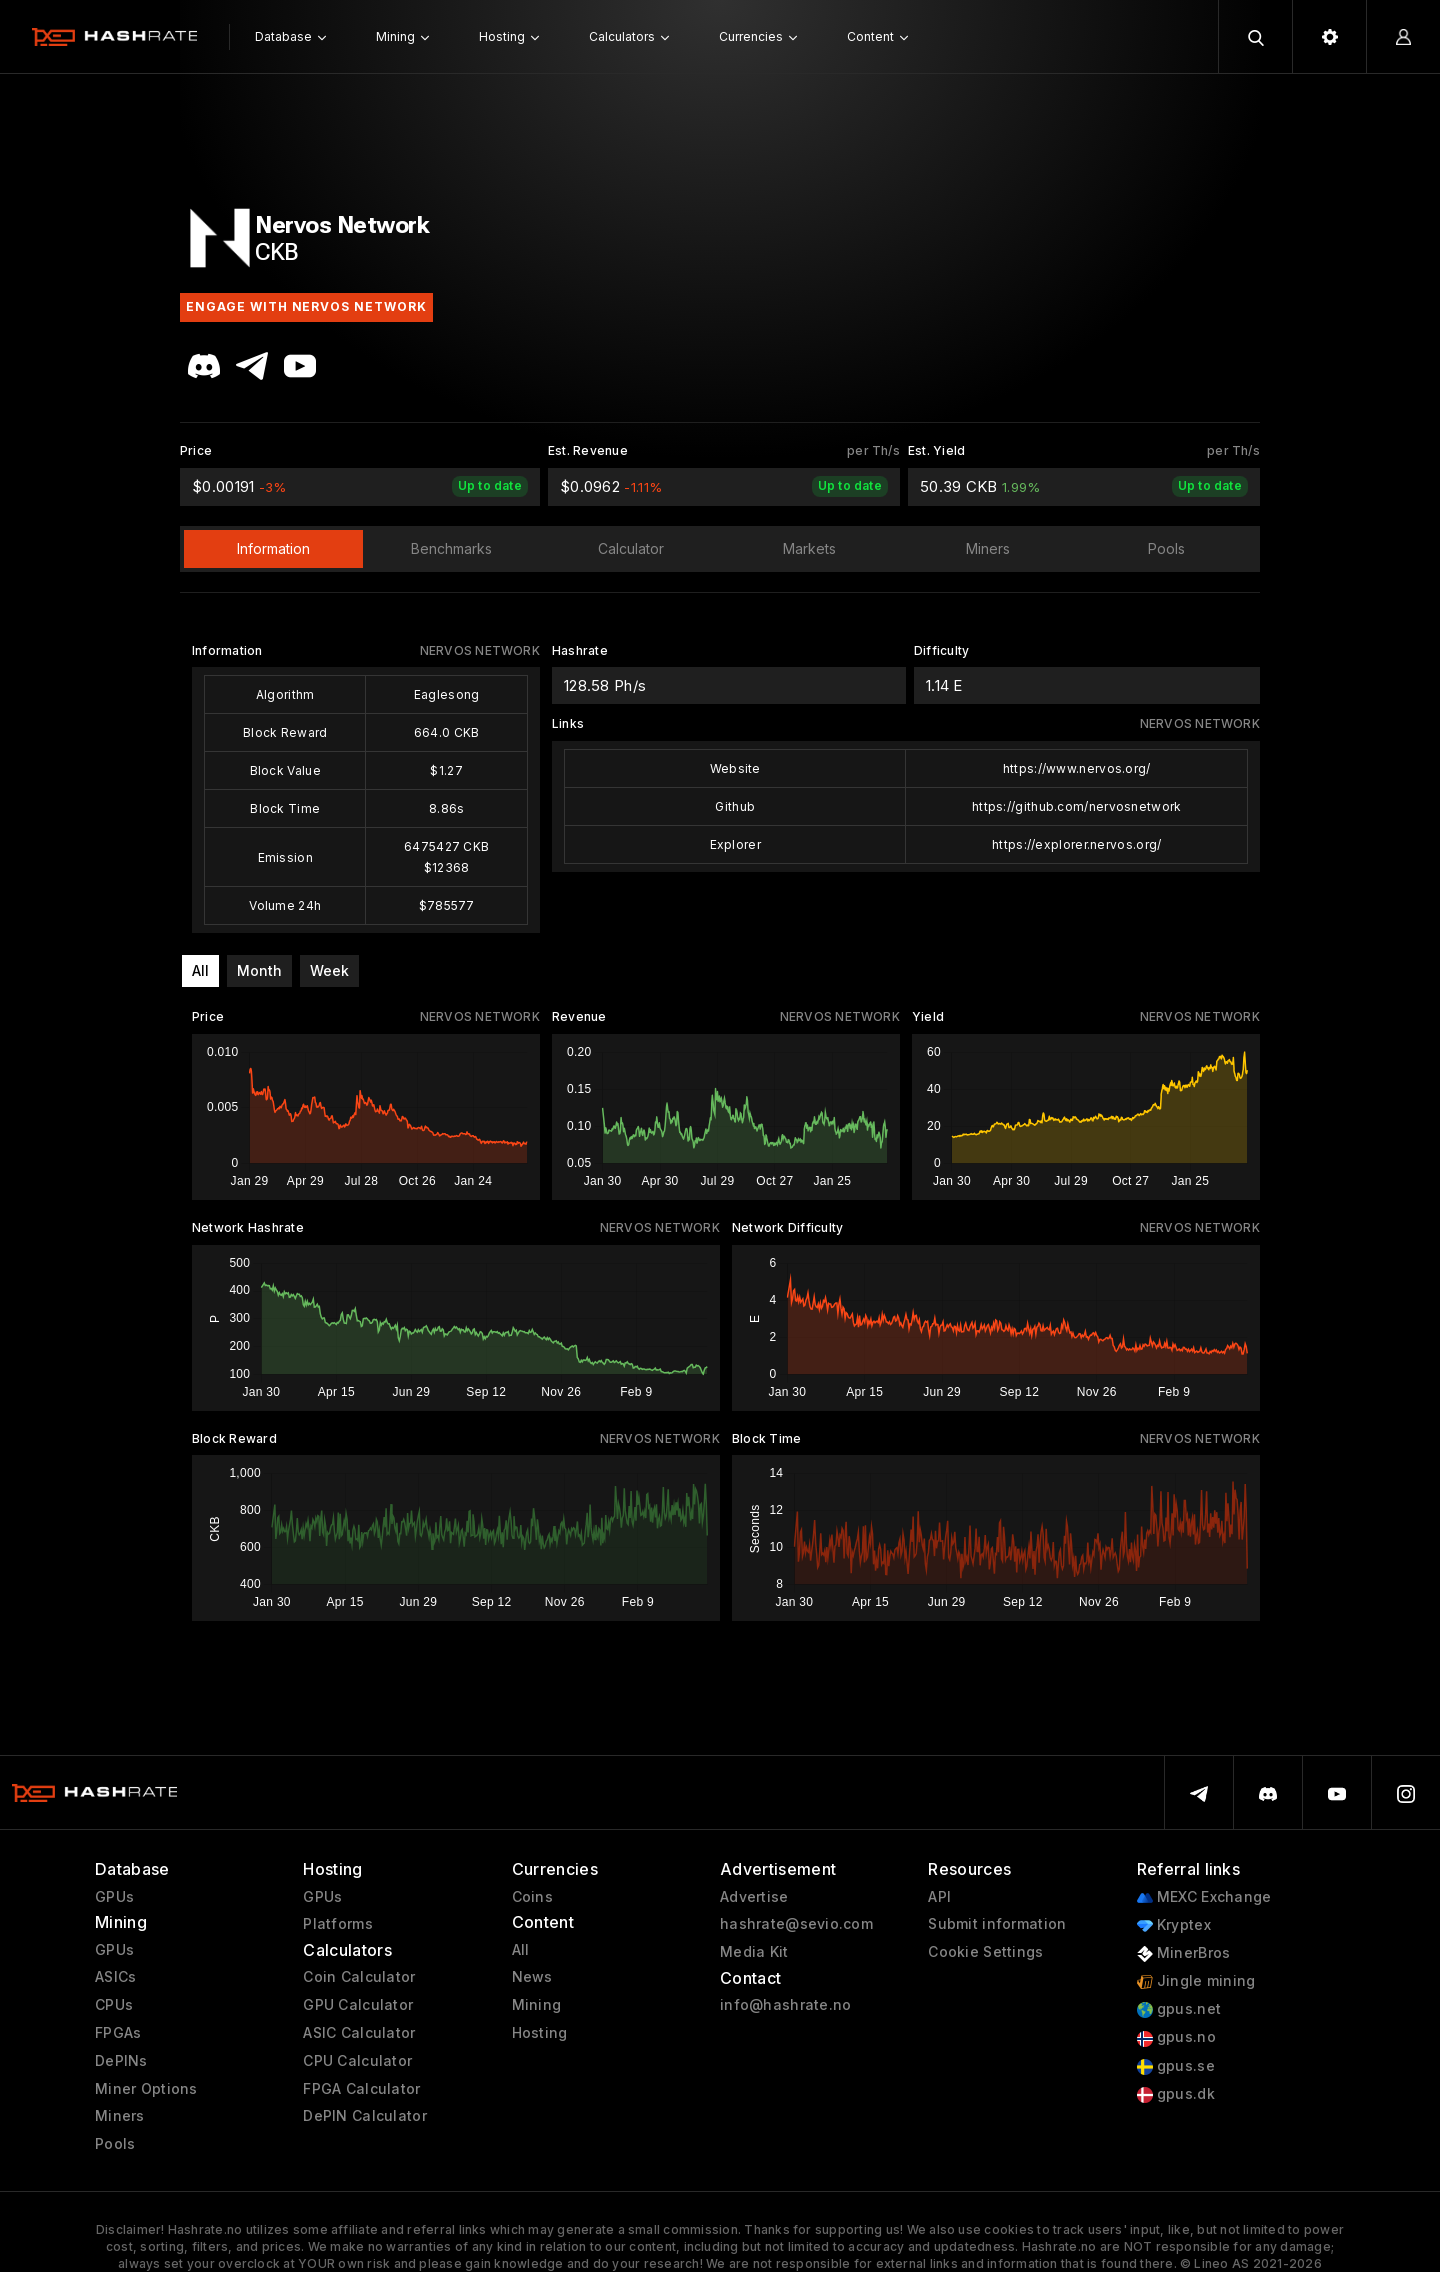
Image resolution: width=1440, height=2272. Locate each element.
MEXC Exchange (1204, 1897)
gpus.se (1176, 2066)
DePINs (121, 2061)
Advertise (754, 1897)
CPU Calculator (357, 2061)
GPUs (114, 1897)
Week (329, 970)
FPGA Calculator (361, 2089)
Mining (537, 2005)
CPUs (114, 2005)
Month (259, 970)
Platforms (338, 1924)
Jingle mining (1196, 1981)
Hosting (540, 2033)
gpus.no (1176, 2037)
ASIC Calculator (359, 2033)
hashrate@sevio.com (796, 1924)
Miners (120, 2116)
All (200, 970)
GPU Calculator (358, 2005)
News (532, 1977)
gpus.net (1179, 2009)
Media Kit (754, 1952)
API (939, 1897)
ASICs (115, 1977)
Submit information (997, 1924)
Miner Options (146, 2089)
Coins (532, 1897)
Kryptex (1174, 1925)
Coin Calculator (359, 1977)
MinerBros (1184, 1953)
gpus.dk (1176, 2094)
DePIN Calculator (364, 2116)
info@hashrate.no (785, 2005)
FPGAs (118, 2033)
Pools (115, 2144)
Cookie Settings (985, 1952)
